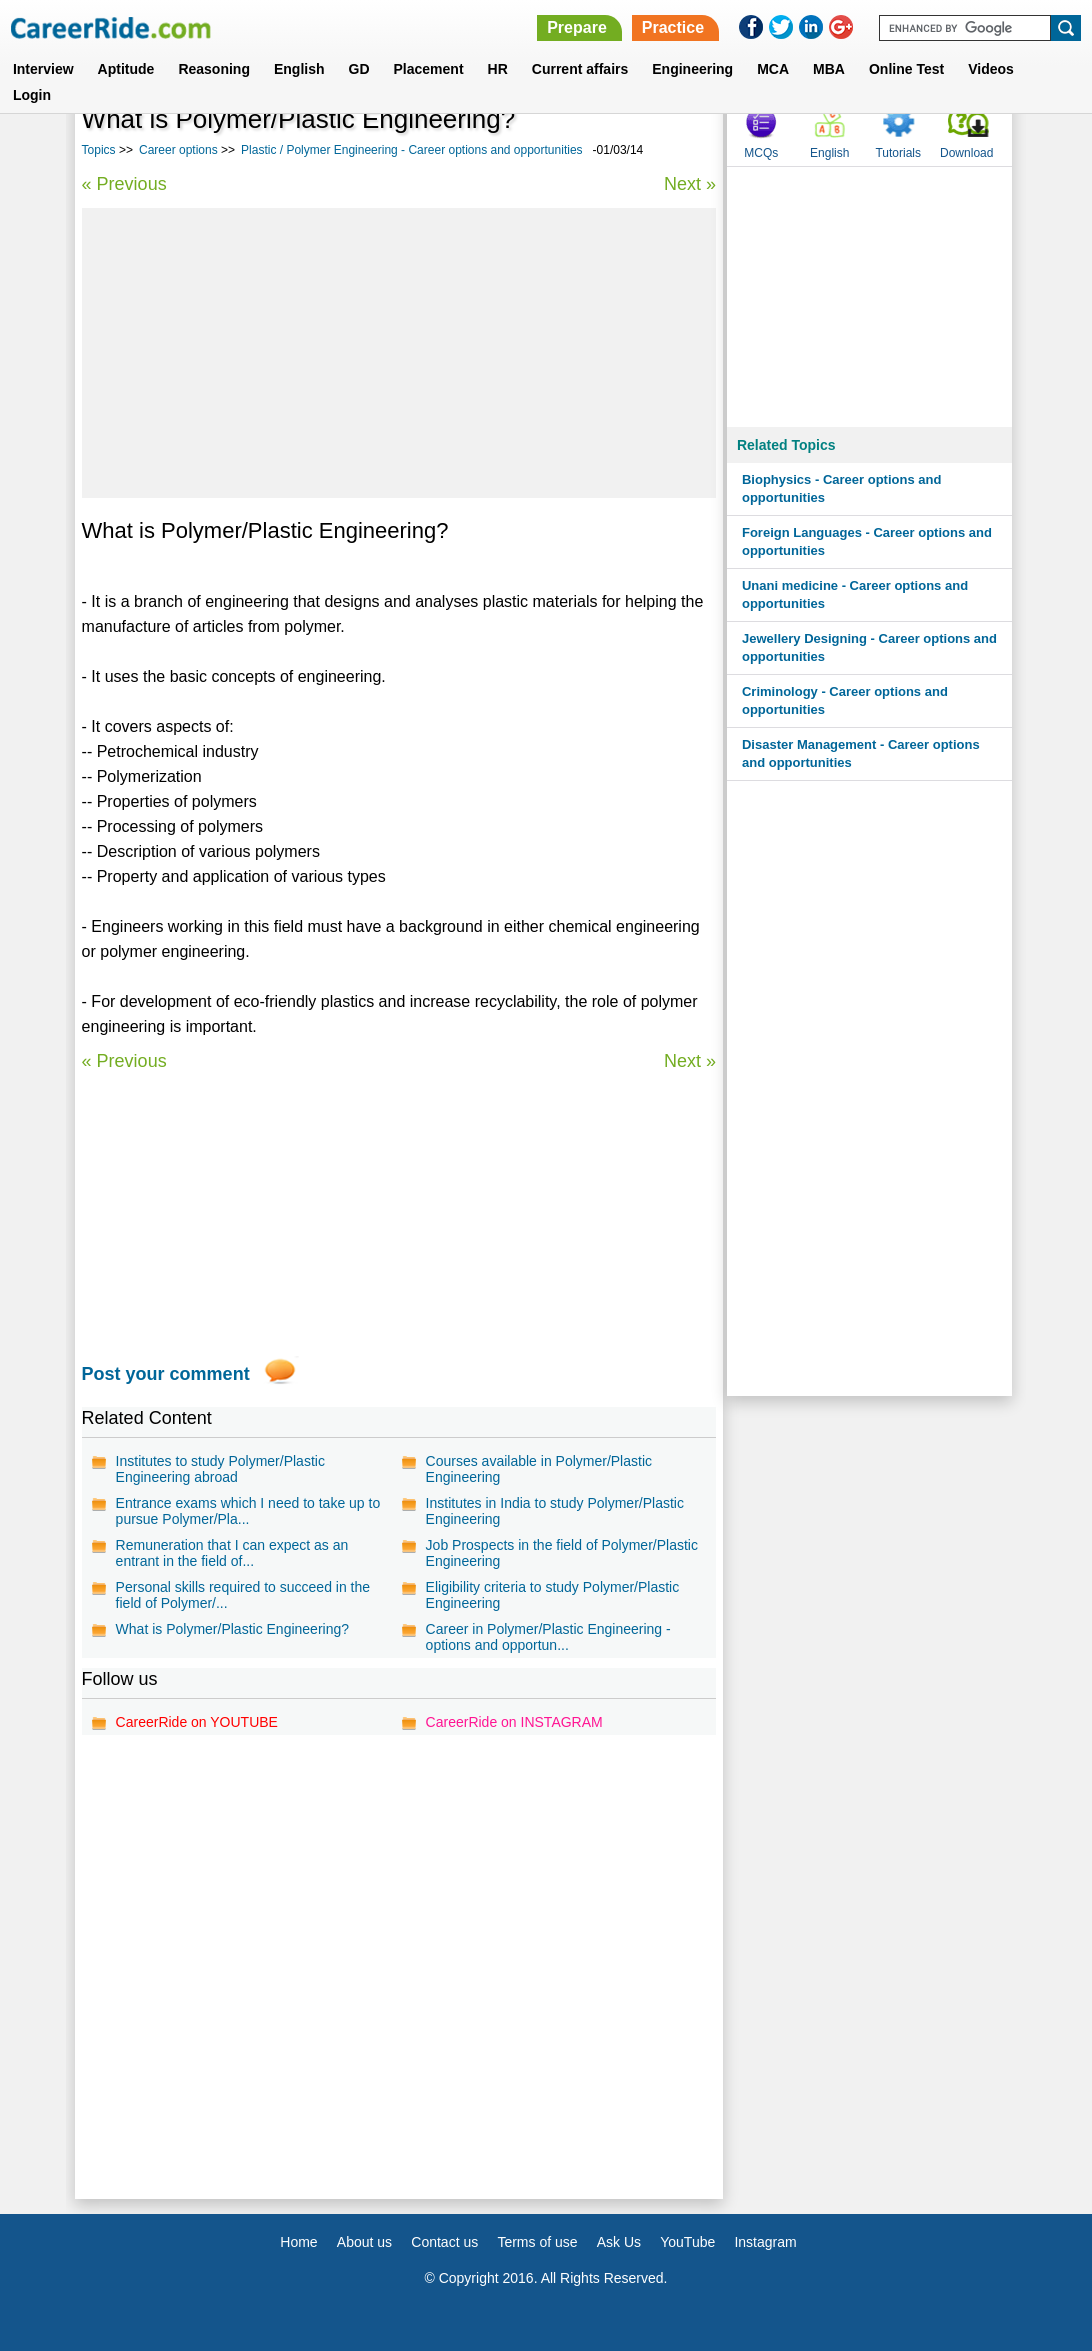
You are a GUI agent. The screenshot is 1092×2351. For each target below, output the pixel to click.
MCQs (761, 153)
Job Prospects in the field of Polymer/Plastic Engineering (562, 1553)
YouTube (687, 2242)
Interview (43, 69)
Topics (99, 150)
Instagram (765, 2242)
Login (32, 95)
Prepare (577, 27)
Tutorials (898, 153)
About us (364, 2242)
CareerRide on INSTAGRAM (514, 1722)
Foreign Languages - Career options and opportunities (867, 541)
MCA (773, 69)
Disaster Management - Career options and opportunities (861, 753)
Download (966, 153)
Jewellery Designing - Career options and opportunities (869, 647)
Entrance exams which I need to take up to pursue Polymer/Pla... (248, 1511)
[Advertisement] (399, 353)
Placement (429, 69)
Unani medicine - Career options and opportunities (855, 594)
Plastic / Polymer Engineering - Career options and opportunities (412, 150)
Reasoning (214, 69)
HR (498, 69)
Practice (673, 27)
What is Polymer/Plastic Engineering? (232, 1629)
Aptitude (126, 69)
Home (298, 2242)
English (299, 69)
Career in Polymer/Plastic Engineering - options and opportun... (548, 1637)
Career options (178, 150)
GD (359, 69)
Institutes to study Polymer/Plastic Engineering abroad (220, 1469)
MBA (829, 69)
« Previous (124, 184)
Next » (690, 184)
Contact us (444, 2242)
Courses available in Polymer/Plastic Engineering (539, 1469)
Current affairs (580, 69)
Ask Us (619, 2242)
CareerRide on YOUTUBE (197, 1722)
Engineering (692, 69)
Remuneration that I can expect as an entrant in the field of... (232, 1553)
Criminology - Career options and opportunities (845, 700)
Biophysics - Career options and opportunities (841, 488)
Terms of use (537, 2242)
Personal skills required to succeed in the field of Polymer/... (243, 1595)
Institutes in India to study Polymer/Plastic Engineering (555, 1511)
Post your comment (166, 1374)
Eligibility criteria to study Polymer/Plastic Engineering (553, 1595)
